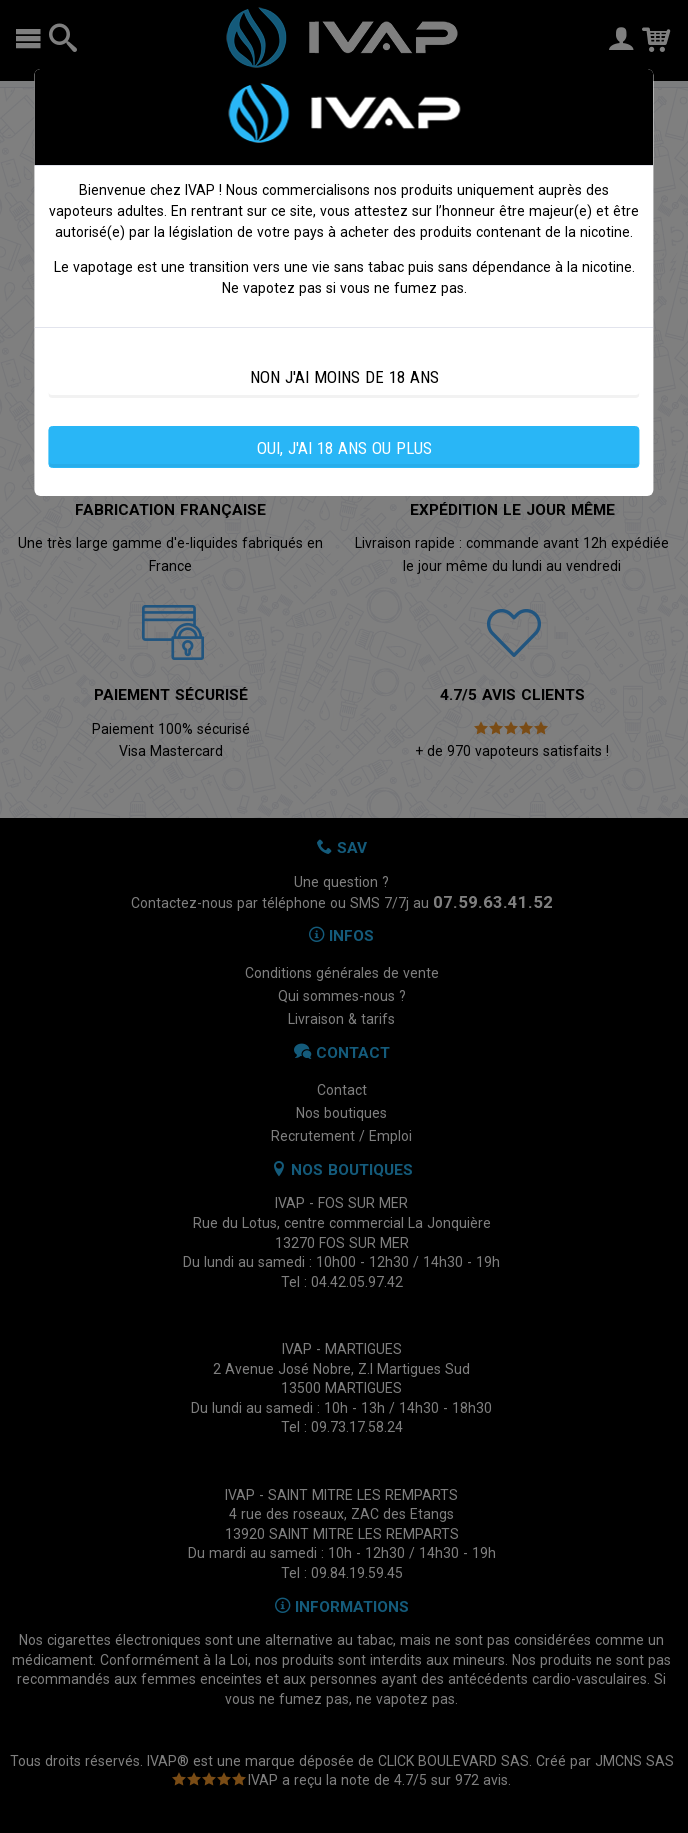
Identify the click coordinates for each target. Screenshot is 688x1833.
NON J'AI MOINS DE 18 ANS (344, 377)
